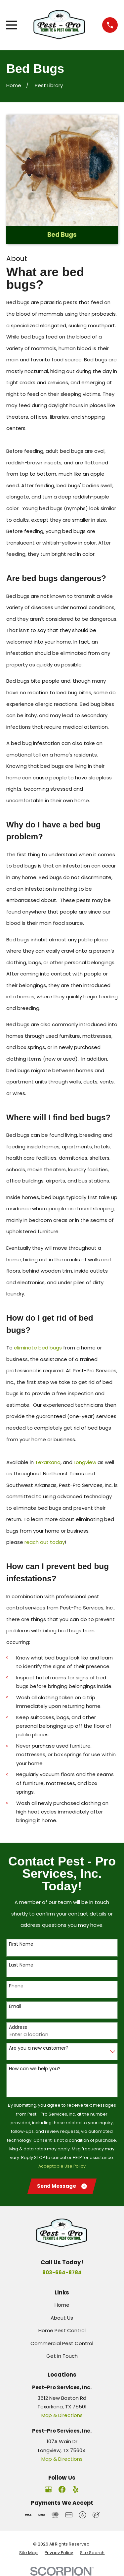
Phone (16, 1986)
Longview (85, 1462)
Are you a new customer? (38, 2048)
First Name (21, 1944)
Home (62, 2304)
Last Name (21, 1965)
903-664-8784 (62, 2272)
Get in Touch (62, 2355)
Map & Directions (62, 2415)
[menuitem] (28, 2552)
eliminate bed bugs (38, 1347)
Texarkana (48, 1462)
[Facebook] (62, 2489)
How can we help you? (35, 2069)
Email (15, 2006)
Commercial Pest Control (61, 2343)
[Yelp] (75, 2489)
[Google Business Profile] (48, 2489)
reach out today (44, 1542)
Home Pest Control (62, 2330)
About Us (62, 2317)
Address (18, 2027)
